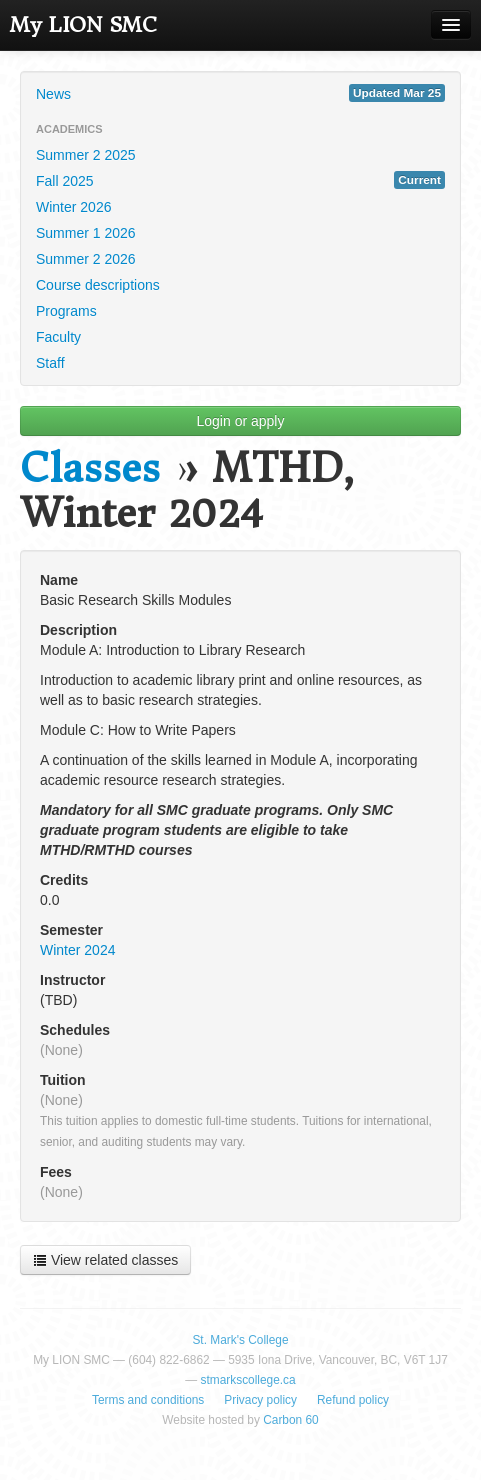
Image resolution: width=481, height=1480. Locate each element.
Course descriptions (98, 285)
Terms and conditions (148, 1400)
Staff (50, 363)
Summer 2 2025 (86, 155)
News (240, 93)
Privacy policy (260, 1400)
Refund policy (353, 1400)
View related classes (105, 1260)
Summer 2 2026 (86, 259)
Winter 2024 (77, 950)
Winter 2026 (73, 207)
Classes (90, 468)
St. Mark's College (240, 1340)
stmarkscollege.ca (248, 1380)
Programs (66, 311)
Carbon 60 (291, 1420)
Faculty (58, 337)
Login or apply (241, 421)
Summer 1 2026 (86, 233)
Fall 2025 (240, 180)
